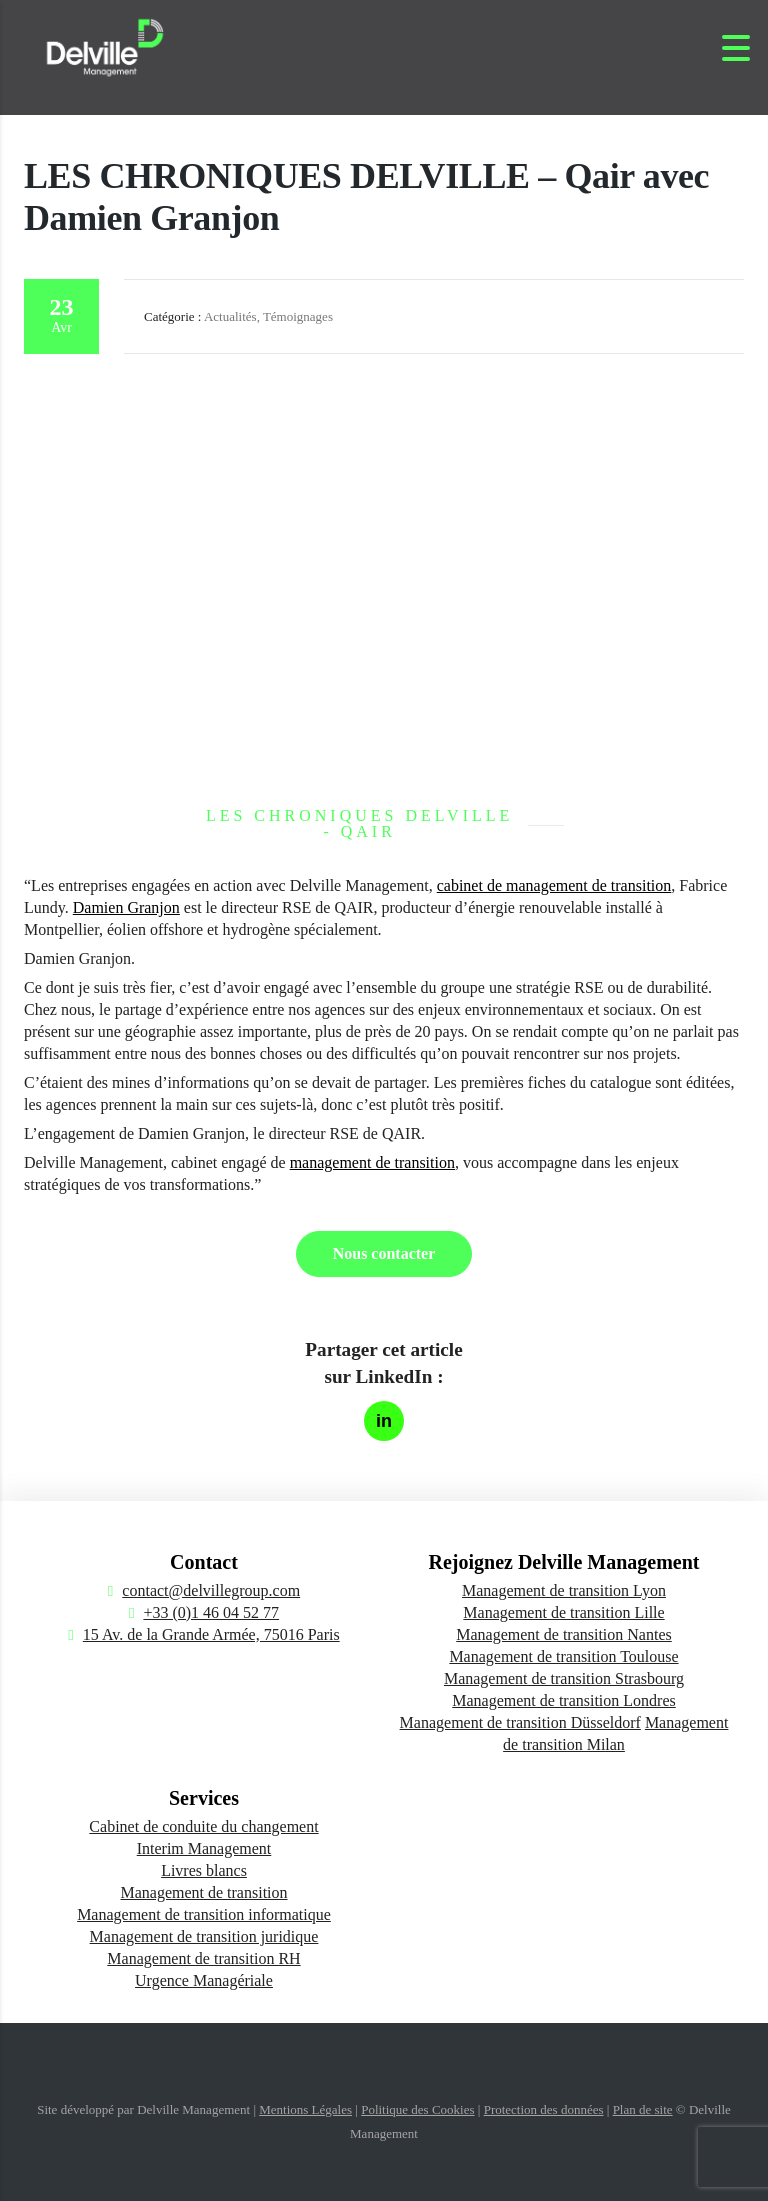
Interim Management (204, 1848)
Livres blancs (204, 1870)
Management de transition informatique (204, 1914)
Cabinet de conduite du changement (203, 1826)
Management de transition (203, 1892)
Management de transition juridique (204, 1936)
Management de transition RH (203, 1958)
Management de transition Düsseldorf (520, 1722)
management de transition (372, 1162)
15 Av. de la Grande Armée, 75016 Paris (211, 1634)
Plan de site (643, 2109)
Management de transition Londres (564, 1700)
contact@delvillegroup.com (211, 1590)
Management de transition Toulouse (563, 1656)
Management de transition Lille (563, 1612)
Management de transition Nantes (564, 1634)
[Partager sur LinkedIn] (384, 1421)
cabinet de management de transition (554, 885)
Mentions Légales (305, 2109)
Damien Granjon (126, 907)
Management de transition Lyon (564, 1590)
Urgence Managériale (204, 1980)
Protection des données (544, 2109)
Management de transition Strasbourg (564, 1678)
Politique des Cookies (417, 2109)
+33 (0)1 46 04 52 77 (211, 1612)
